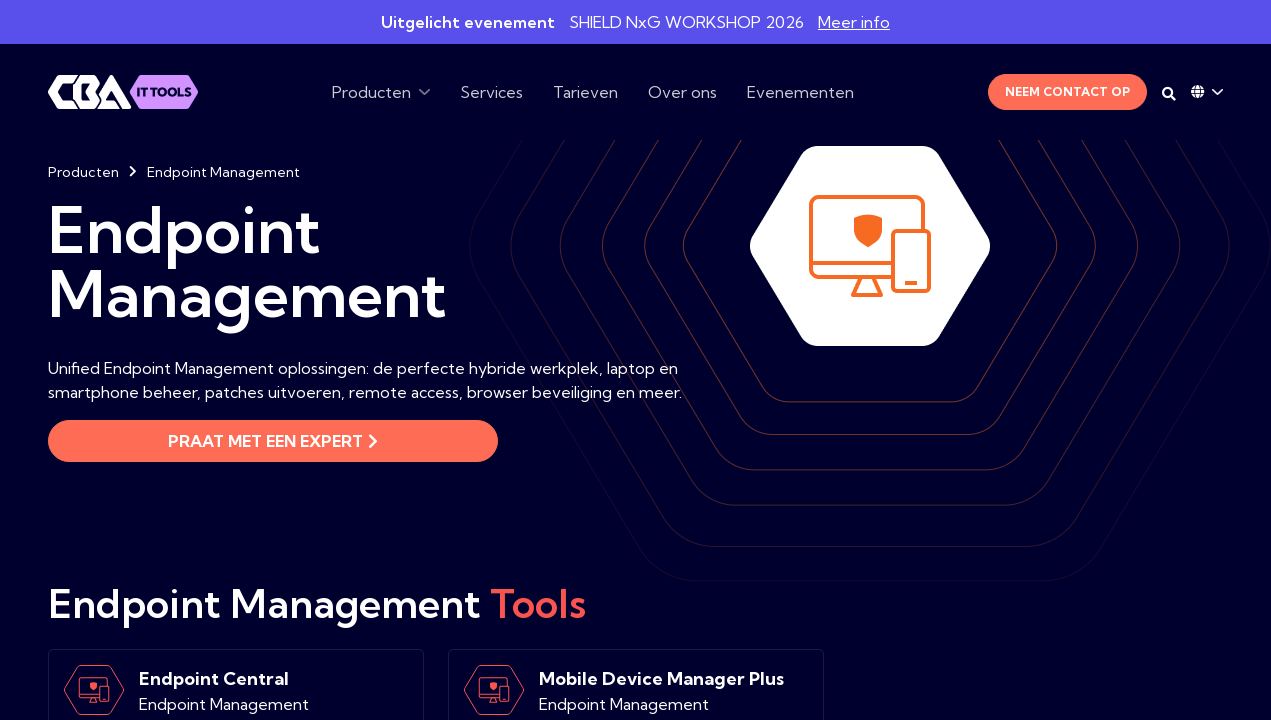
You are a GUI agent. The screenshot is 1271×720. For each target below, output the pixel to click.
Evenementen (800, 92)
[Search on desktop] (1169, 94)
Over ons (682, 92)
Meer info (854, 22)
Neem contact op (1067, 91)
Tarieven (585, 92)
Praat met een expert (273, 441)
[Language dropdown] (1207, 92)
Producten (371, 92)
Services (491, 92)
